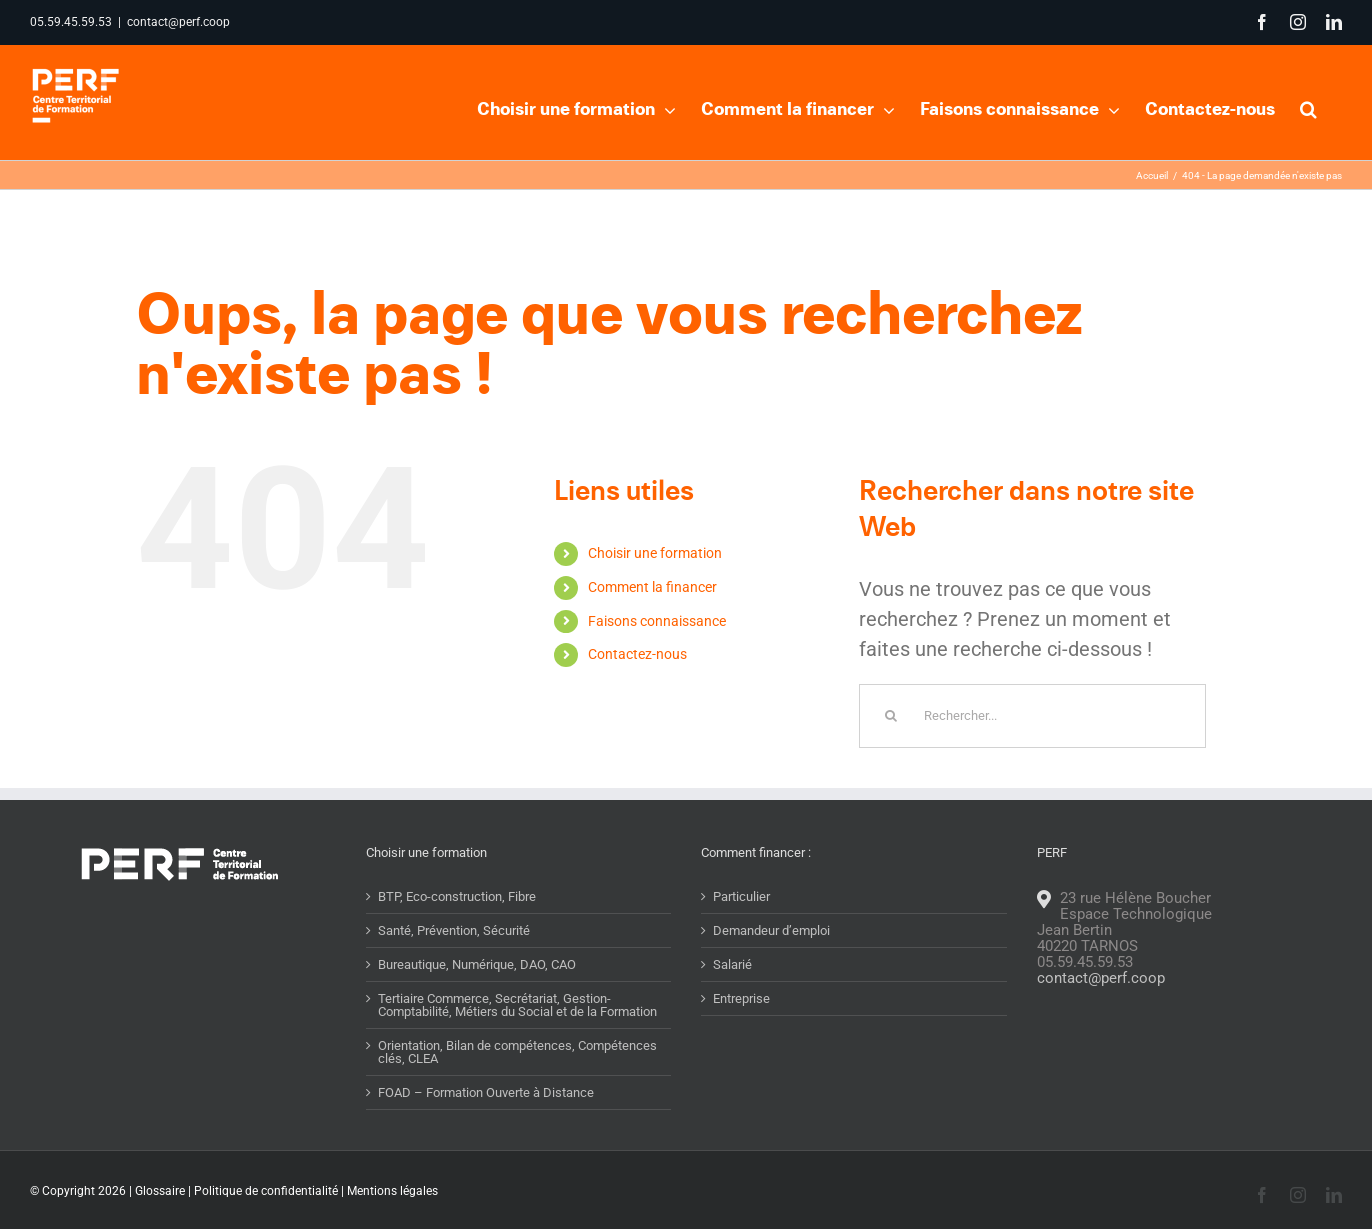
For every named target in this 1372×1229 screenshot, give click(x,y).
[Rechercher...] (1032, 755)
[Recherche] (891, 755)
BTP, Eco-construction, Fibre (457, 935)
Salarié (732, 1003)
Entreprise (741, 1037)
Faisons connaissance (657, 660)
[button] (1308, 107)
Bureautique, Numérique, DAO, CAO (477, 1003)
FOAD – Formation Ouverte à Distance (486, 1131)
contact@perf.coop (178, 22)
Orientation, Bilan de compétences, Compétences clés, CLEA (517, 1091)
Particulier (741, 935)
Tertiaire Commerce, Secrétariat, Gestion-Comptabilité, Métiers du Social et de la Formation (517, 1044)
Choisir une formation (655, 592)
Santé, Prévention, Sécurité (454, 969)
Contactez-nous (637, 693)
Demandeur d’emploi (771, 969)
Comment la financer (652, 626)
